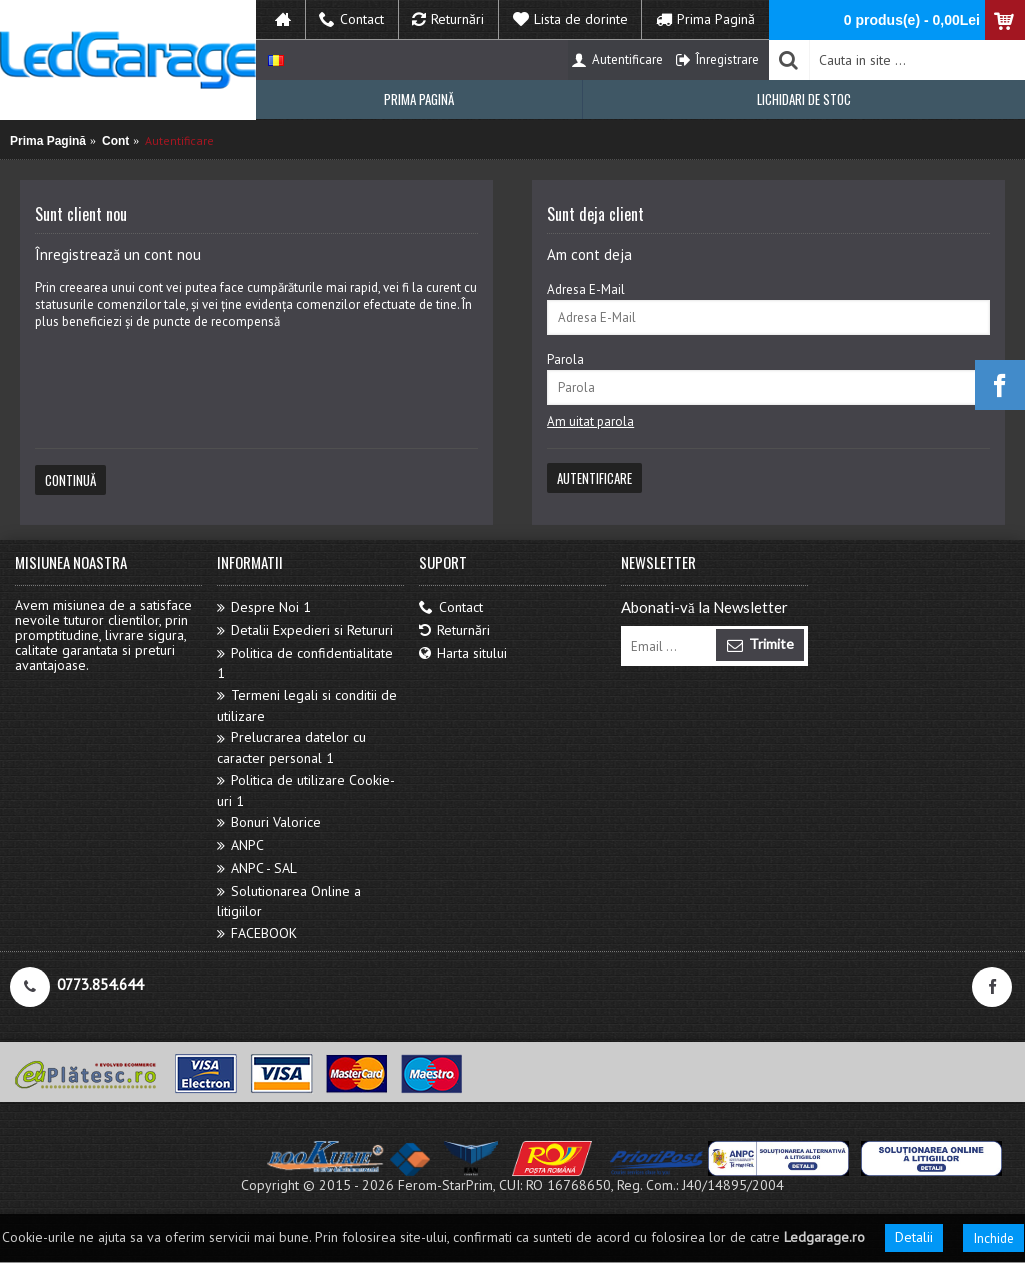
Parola (565, 359)
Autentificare (179, 140)
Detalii (914, 1237)
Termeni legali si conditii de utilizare (307, 705)
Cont (115, 141)
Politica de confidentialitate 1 (305, 663)
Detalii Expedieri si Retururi (305, 630)
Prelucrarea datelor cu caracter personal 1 (291, 747)
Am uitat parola (590, 421)
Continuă (70, 480)
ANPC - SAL (257, 868)
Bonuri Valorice (269, 822)
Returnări (454, 630)
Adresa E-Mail (586, 289)
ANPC (240, 845)
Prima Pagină (48, 141)
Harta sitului (463, 653)
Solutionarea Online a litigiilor (289, 901)
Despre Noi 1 (264, 607)
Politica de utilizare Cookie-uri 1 (306, 790)
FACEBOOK (257, 933)
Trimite (760, 645)
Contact (451, 607)
